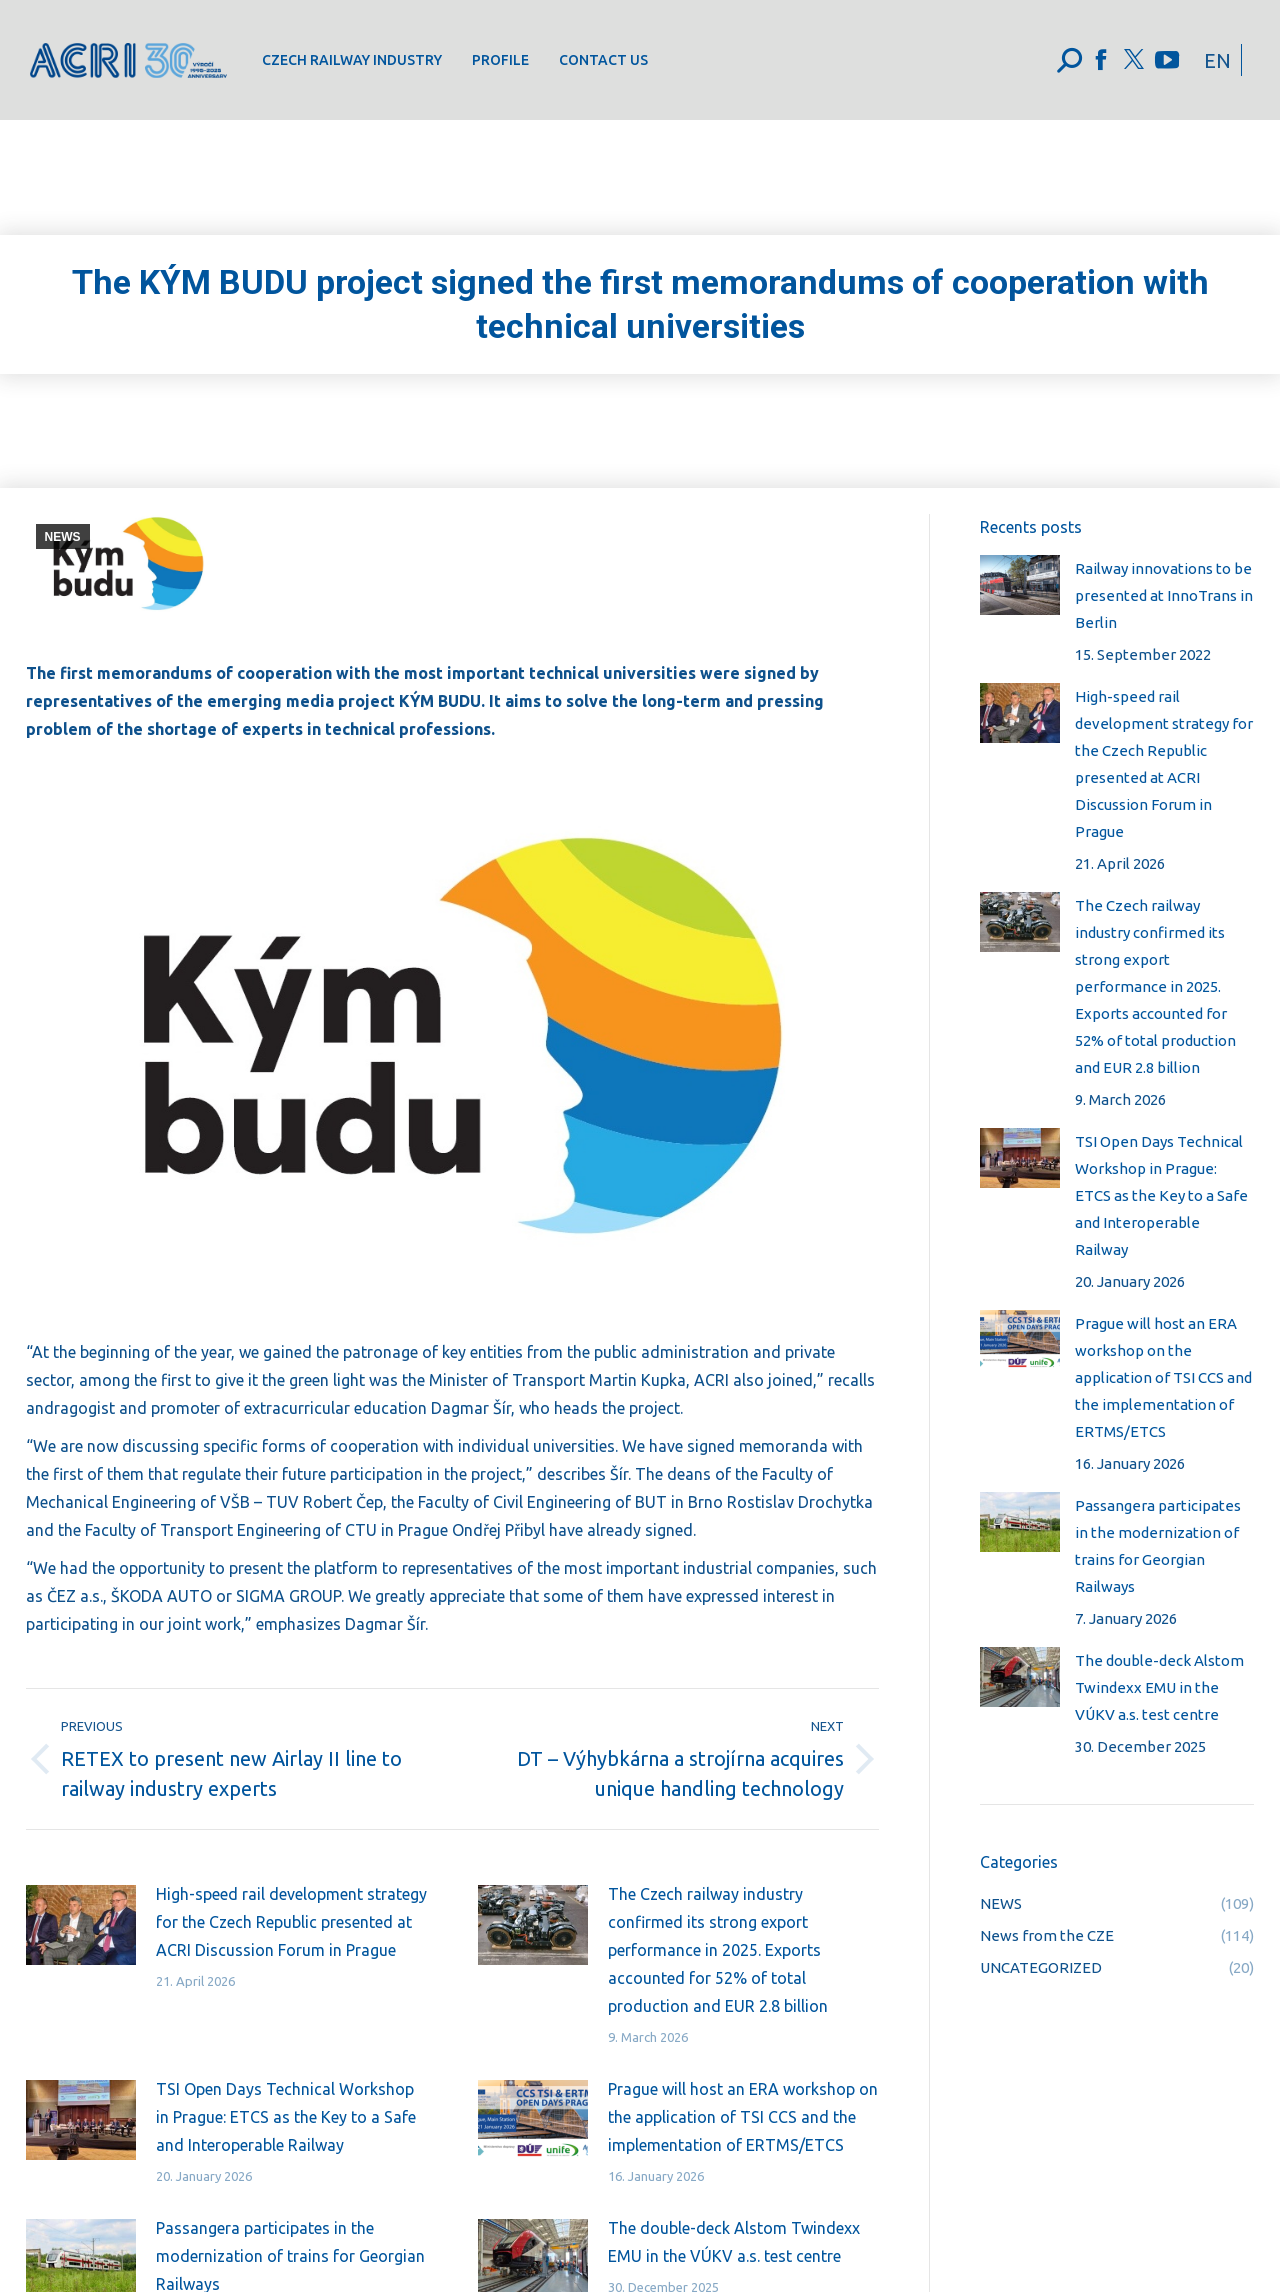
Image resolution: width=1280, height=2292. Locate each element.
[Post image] (81, 1925)
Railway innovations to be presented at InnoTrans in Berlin (1164, 595)
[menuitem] (352, 60)
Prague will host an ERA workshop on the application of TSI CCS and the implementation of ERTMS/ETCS (743, 2117)
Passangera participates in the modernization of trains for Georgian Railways (1158, 1546)
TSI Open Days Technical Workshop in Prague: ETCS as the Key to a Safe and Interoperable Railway (286, 2117)
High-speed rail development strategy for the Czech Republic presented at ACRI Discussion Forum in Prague (291, 1922)
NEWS (63, 537)
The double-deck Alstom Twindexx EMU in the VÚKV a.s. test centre (734, 2242)
